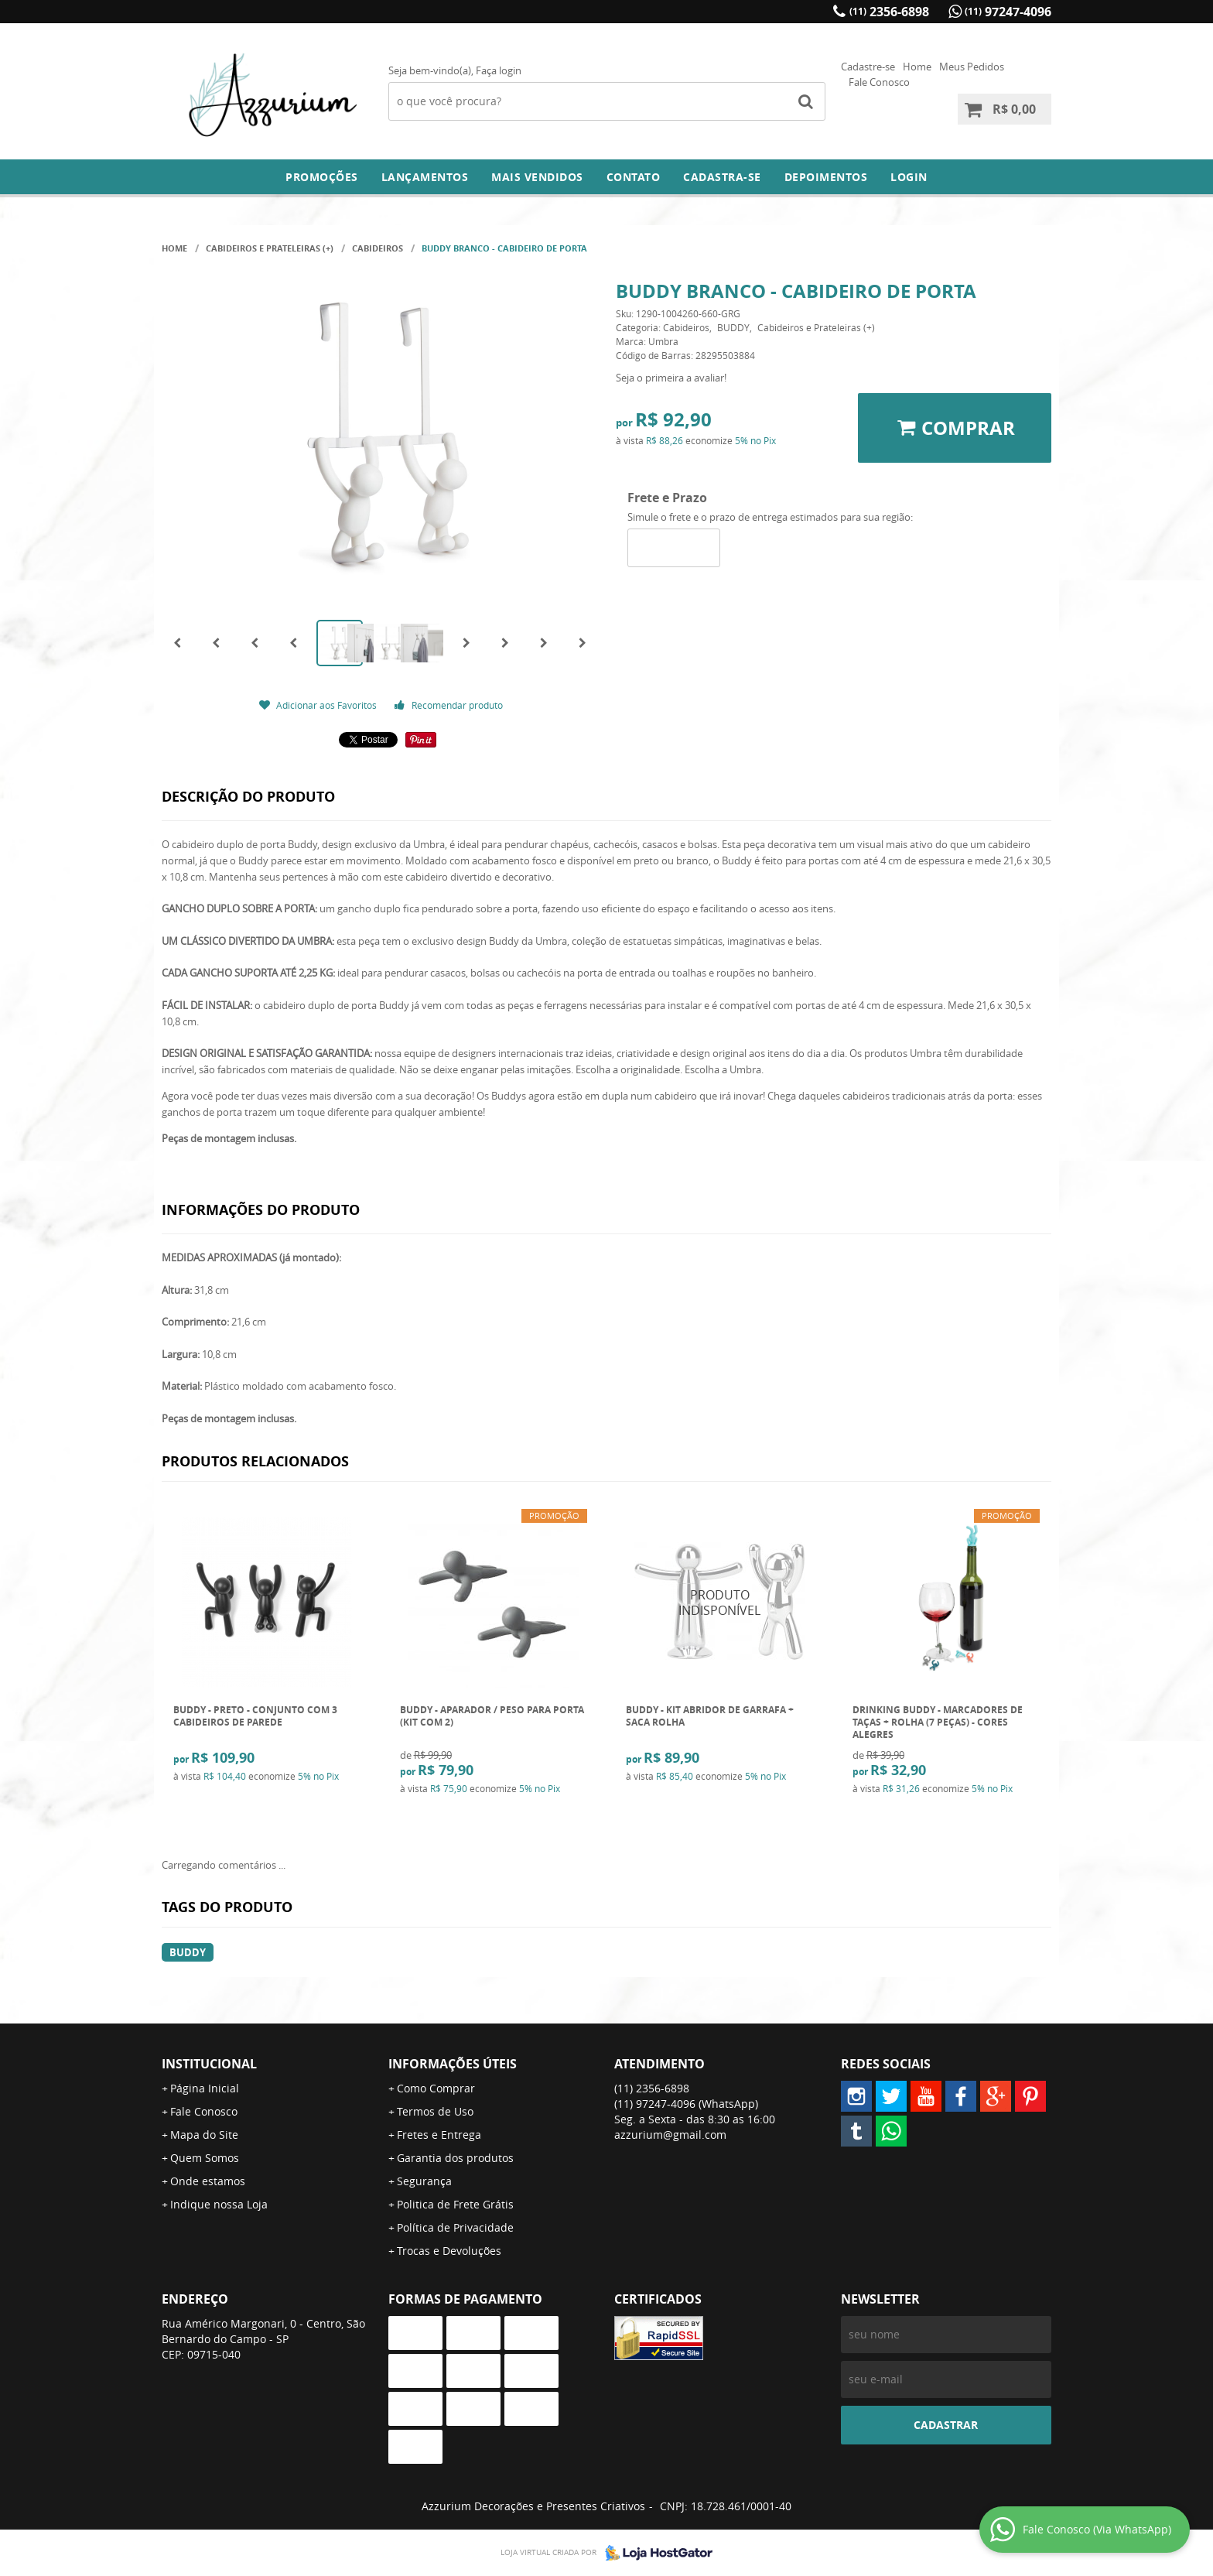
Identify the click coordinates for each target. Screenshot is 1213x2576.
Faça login (498, 70)
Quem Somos (204, 2157)
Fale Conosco (879, 82)
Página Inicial (204, 2088)
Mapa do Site (204, 2134)
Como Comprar (436, 2088)
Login (909, 176)
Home (917, 67)
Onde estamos (207, 2181)
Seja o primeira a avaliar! (671, 378)
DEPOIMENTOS (826, 176)
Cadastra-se (722, 176)
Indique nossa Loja (219, 2204)
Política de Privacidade (455, 2227)
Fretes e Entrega (439, 2134)
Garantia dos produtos (455, 2157)
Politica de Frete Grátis (455, 2204)
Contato (633, 176)
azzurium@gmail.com (670, 2134)
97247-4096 (1008, 11)
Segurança (424, 2181)
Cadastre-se (868, 67)
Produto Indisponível (720, 1603)
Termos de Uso (435, 2111)
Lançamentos (425, 176)
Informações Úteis (452, 2063)
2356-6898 (889, 11)
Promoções (321, 176)
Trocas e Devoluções (449, 2250)
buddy (187, 1952)
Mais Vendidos (537, 176)
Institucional (209, 2063)
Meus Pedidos (971, 67)
